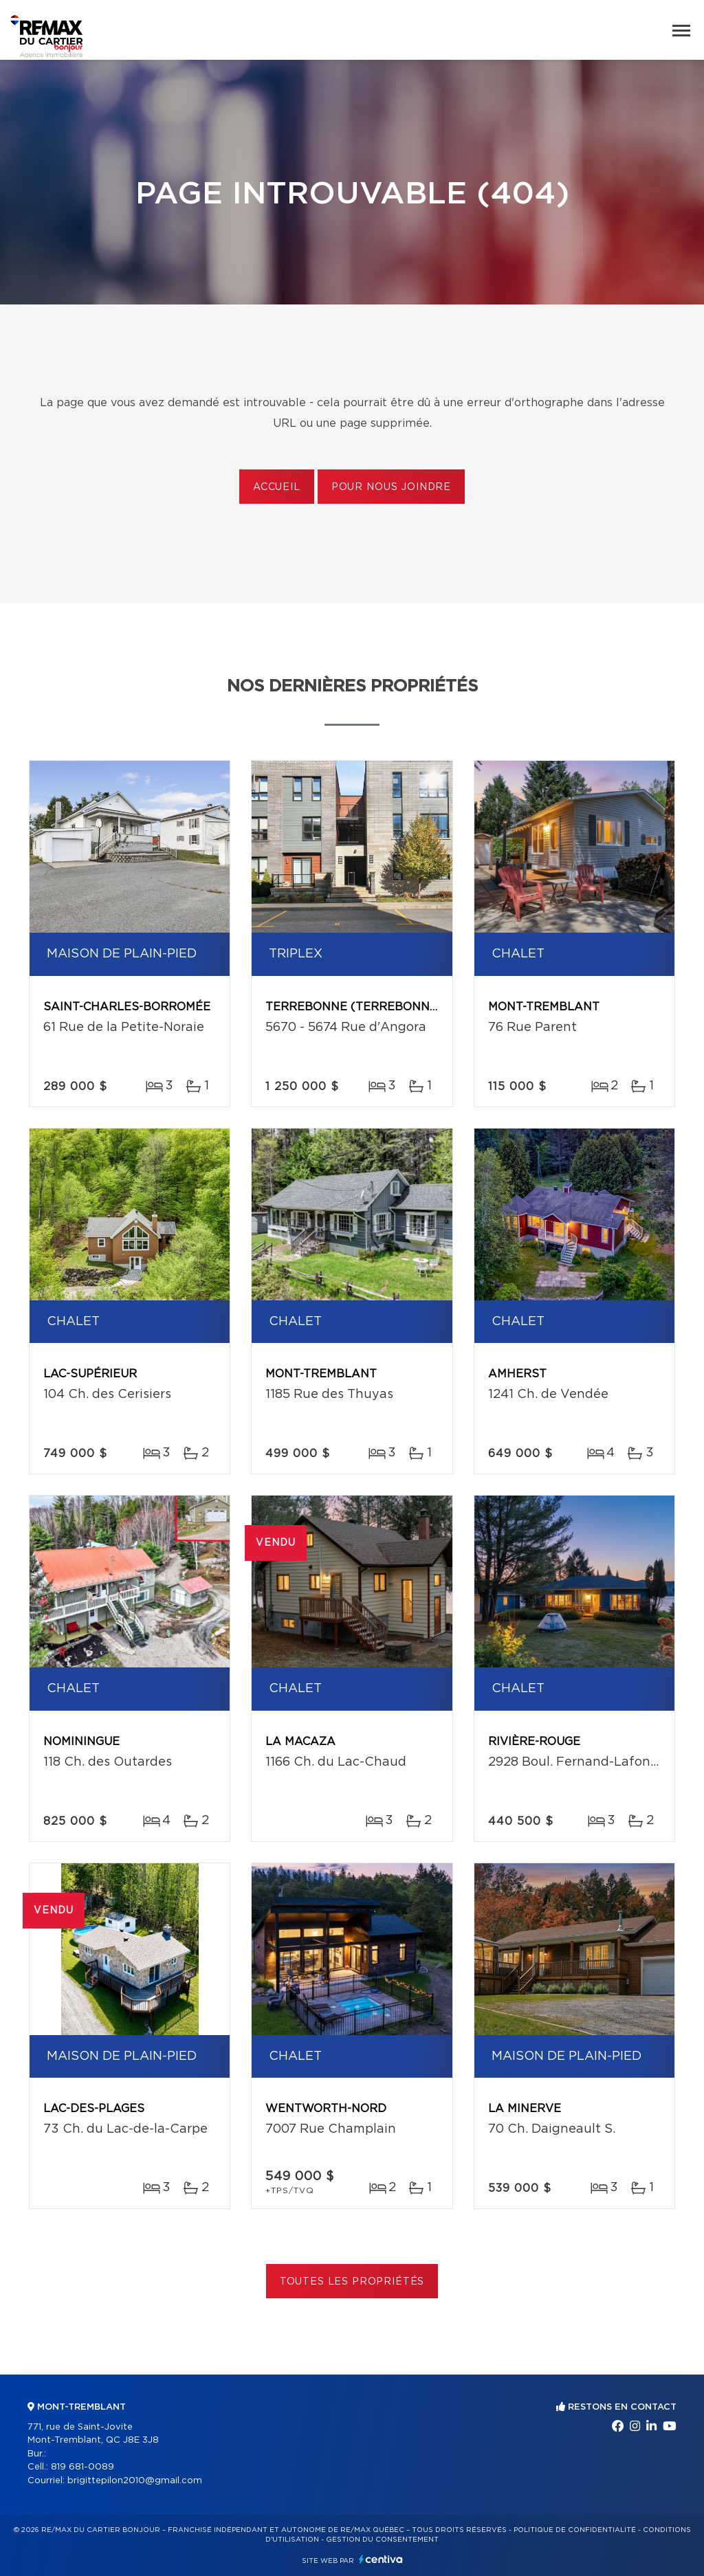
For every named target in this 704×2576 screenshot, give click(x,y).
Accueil (276, 487)
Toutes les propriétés (352, 2282)
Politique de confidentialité (575, 2530)
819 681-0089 (82, 2467)
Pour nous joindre (391, 487)
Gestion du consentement (382, 2539)
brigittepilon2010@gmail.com (134, 2480)
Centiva (381, 2559)
